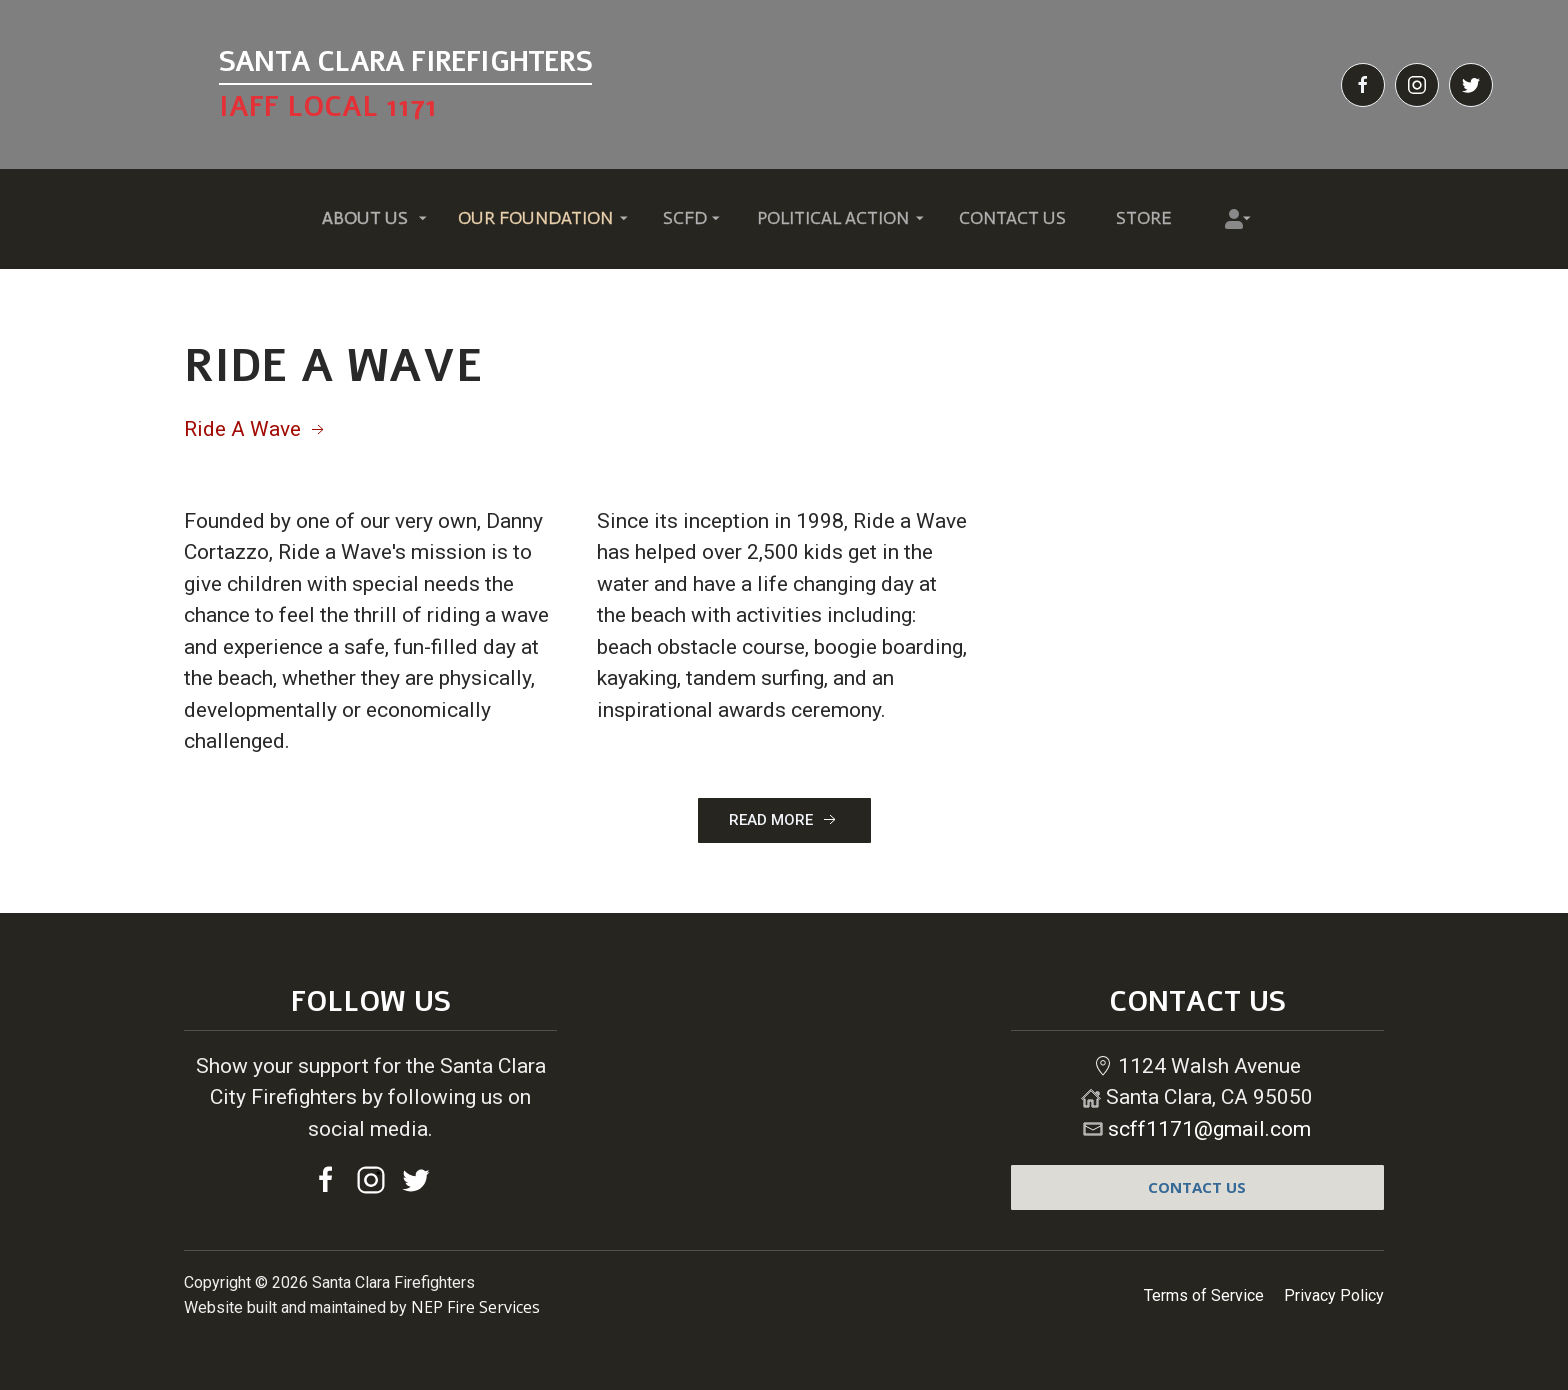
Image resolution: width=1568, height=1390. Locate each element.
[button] (365, 219)
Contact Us (1012, 218)
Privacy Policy (1334, 1295)
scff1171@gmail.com (1209, 1129)
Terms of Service (1204, 1295)
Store (1144, 218)
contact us (1197, 1187)
